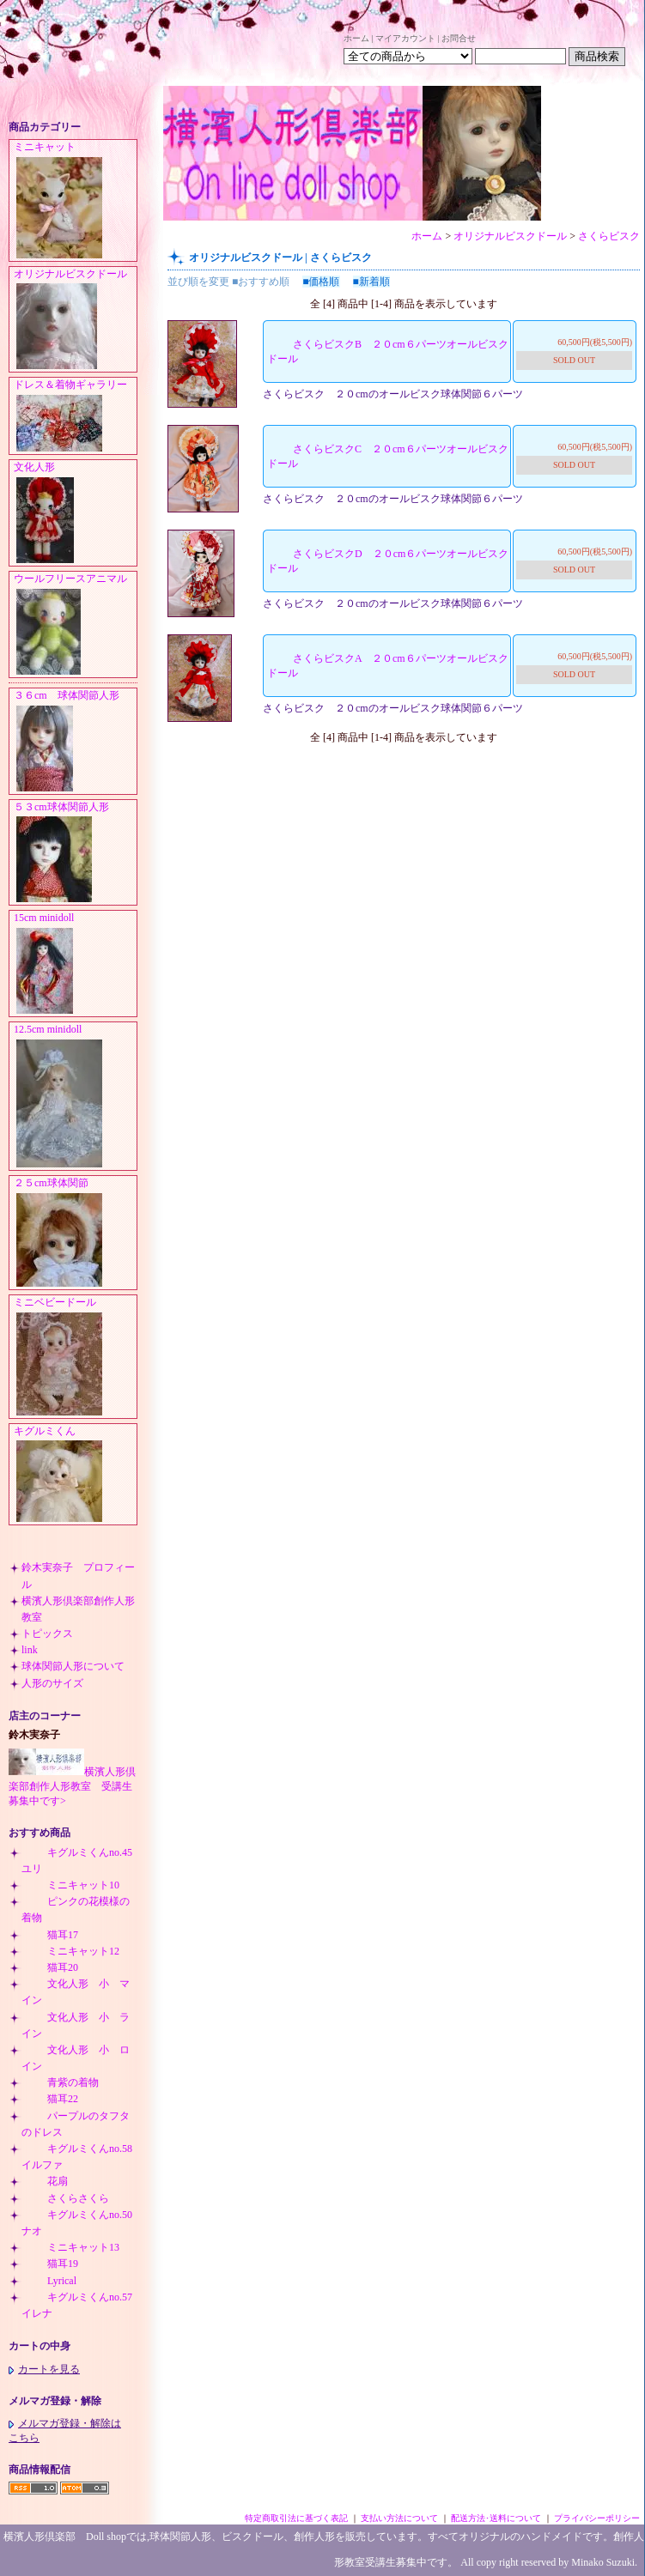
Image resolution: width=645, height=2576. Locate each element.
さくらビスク (609, 236)
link (29, 1650)
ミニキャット (75, 201)
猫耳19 (49, 2264)
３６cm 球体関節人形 (75, 741)
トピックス (47, 1633)
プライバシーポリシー (597, 2518)
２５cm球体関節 (75, 1233)
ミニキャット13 (70, 2247)
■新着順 (371, 282)
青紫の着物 (60, 2082)
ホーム (356, 38)
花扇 (44, 2181)
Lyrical (48, 2281)
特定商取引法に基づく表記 (296, 2518)
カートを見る (44, 2369)
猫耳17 (49, 1935)
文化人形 (75, 513)
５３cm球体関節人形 (75, 853)
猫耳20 (49, 1967)
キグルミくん (75, 1475)
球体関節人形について (73, 1666)
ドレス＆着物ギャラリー (75, 416)
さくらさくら (65, 2198)
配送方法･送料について (496, 2518)
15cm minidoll (75, 964)
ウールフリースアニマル (75, 625)
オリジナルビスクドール (75, 320)
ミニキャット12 (70, 1951)
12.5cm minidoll (75, 1096)
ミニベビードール (75, 1357)
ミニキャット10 (70, 1885)
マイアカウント (405, 38)
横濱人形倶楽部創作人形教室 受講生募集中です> (72, 1786)
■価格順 (320, 282)
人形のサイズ (52, 1683)
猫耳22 (49, 2099)
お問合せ (458, 38)
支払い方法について (399, 2518)
